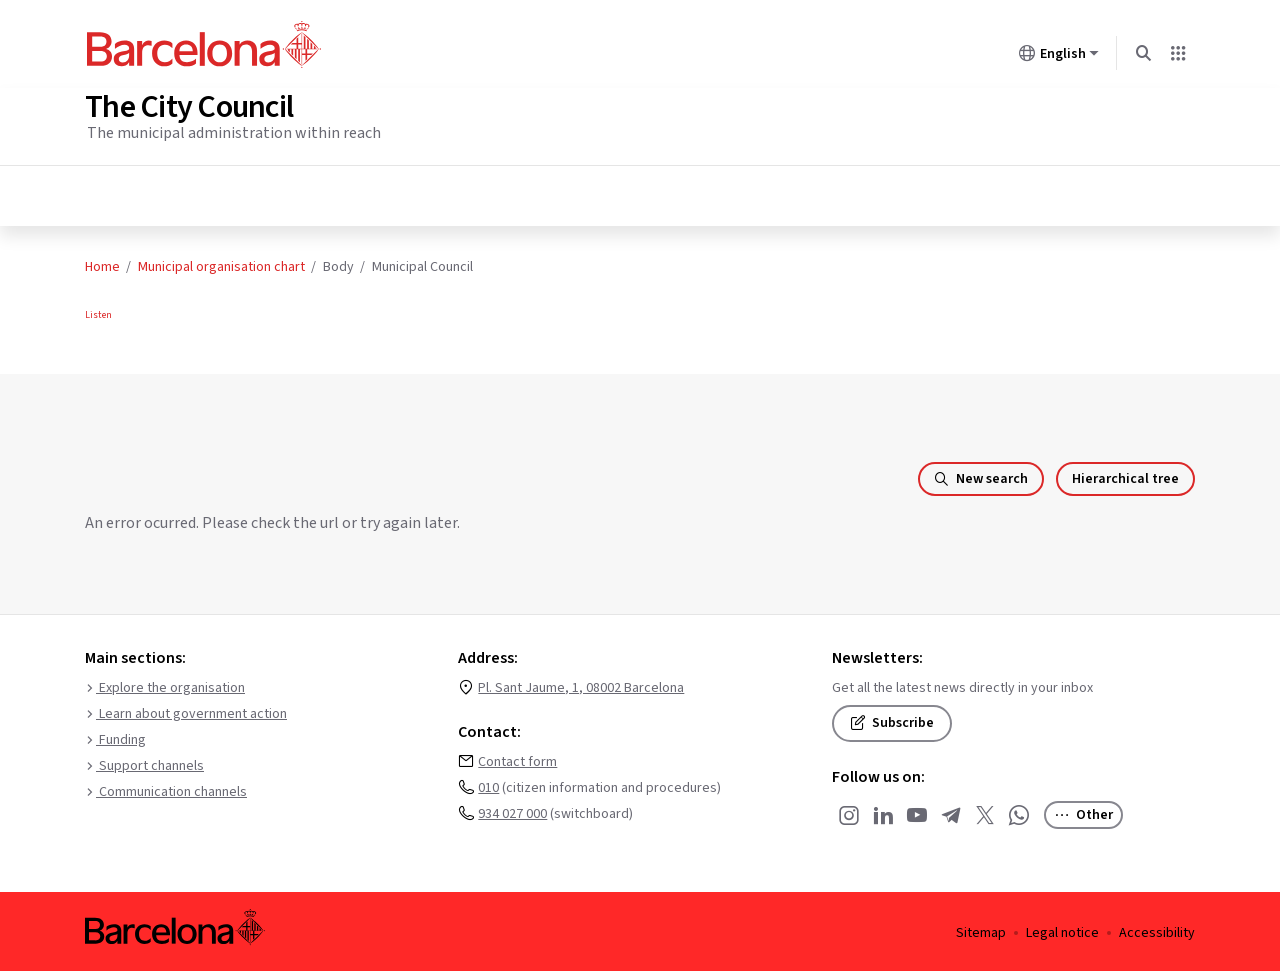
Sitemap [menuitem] (981, 930)
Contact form (517, 759)
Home (102, 264)
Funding (115, 737)
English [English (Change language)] (1059, 57)
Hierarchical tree (1125, 476)
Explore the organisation (165, 685)
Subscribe (892, 720)
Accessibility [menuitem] (1157, 930)
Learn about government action (186, 711)
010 (488, 785)
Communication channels (166, 789)
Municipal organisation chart (221, 264)
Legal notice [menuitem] (1062, 930)
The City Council (189, 104)
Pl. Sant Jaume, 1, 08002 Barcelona (581, 685)
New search (981, 476)
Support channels (144, 763)
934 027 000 (512, 811)
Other (1083, 812)
